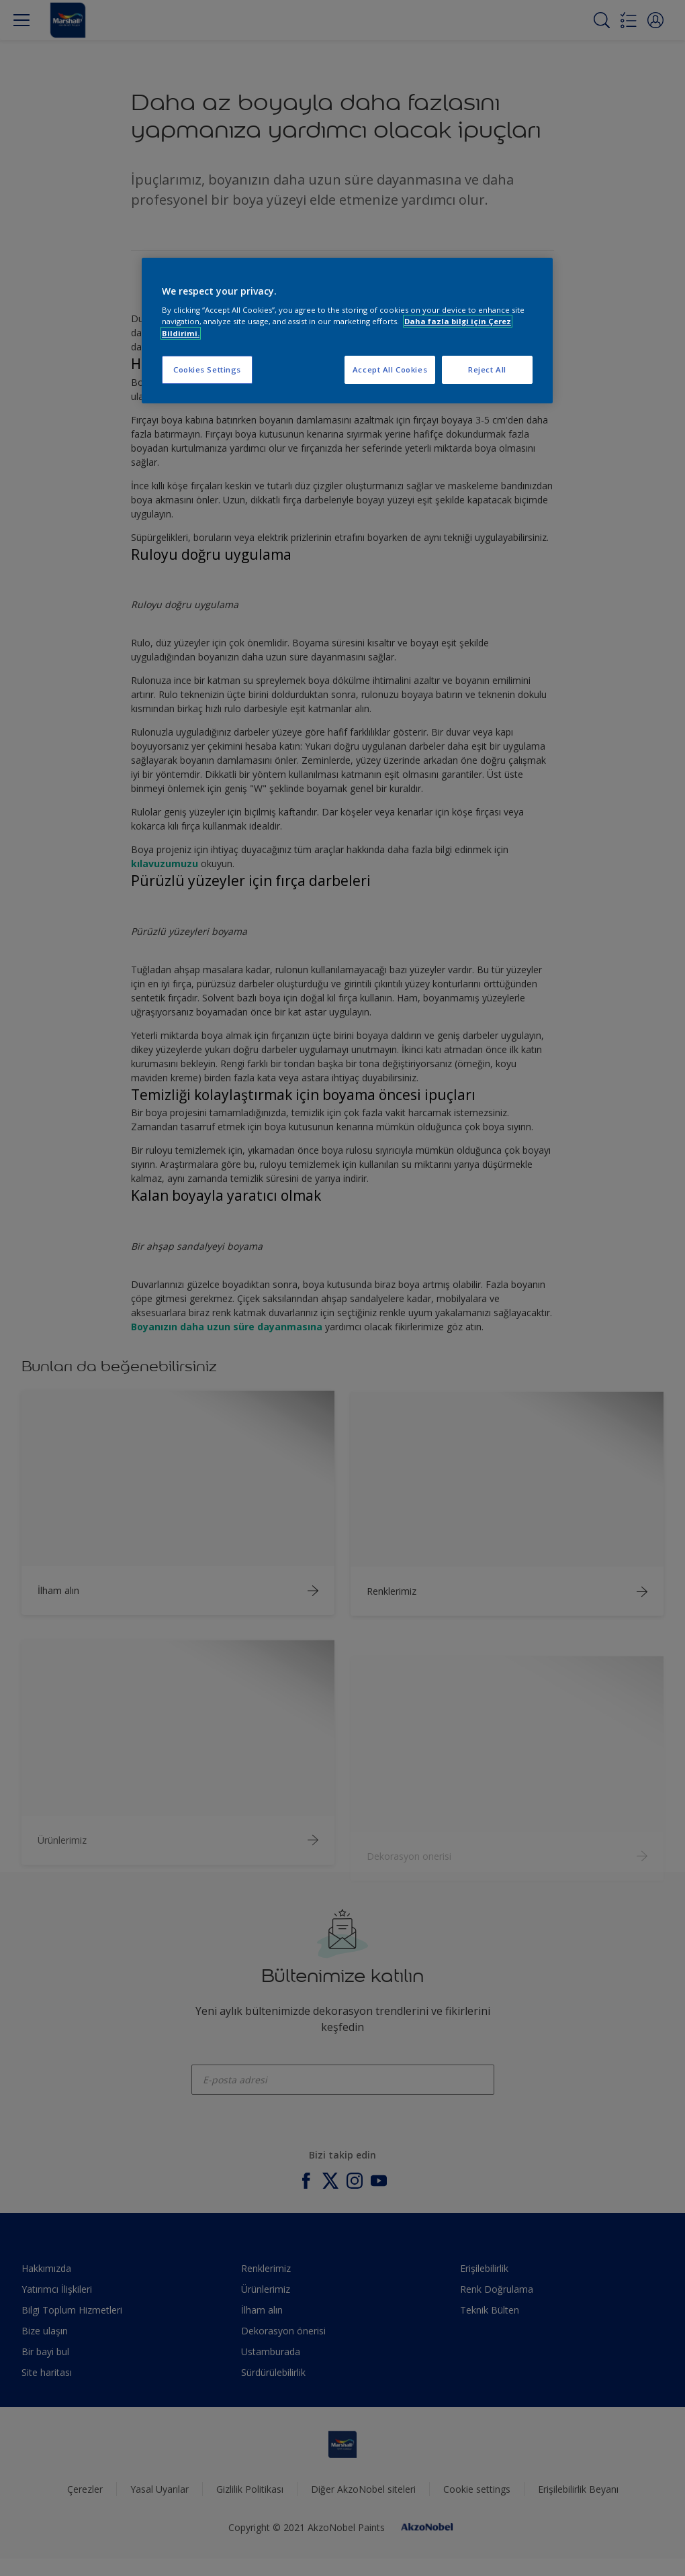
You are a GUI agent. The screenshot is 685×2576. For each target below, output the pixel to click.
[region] (347, 330)
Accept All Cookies (390, 369)
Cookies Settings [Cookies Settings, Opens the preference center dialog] (207, 369)
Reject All (487, 369)
